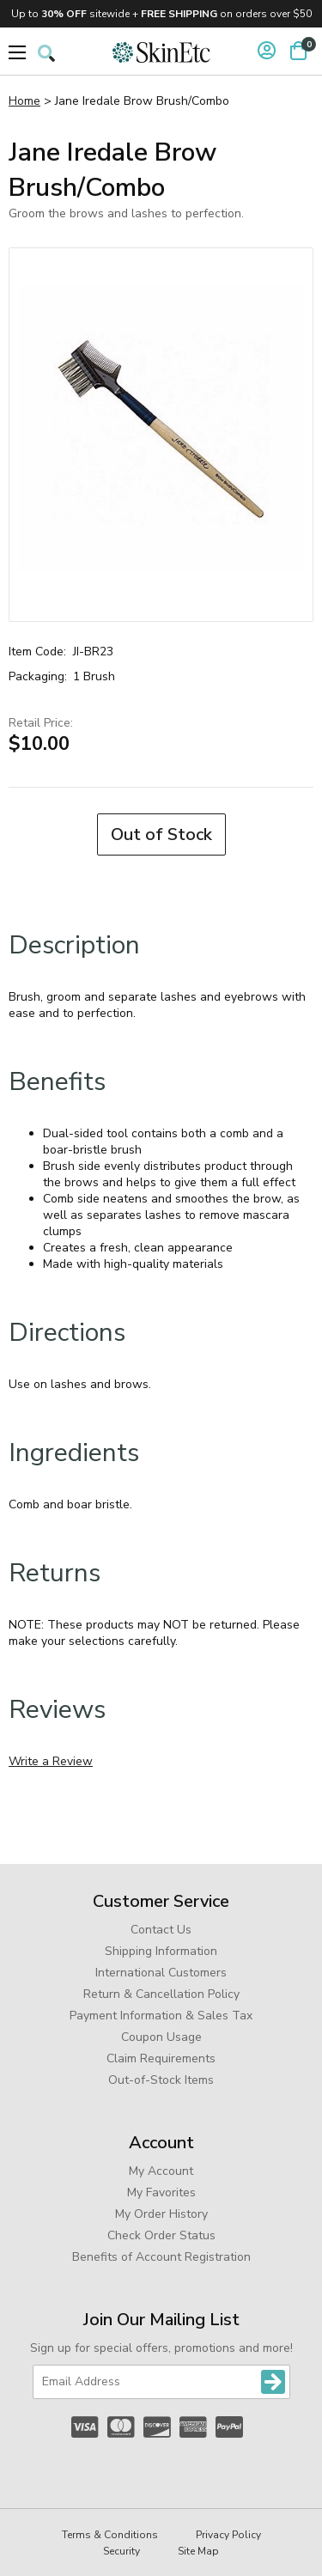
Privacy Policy (228, 2535)
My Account (161, 2171)
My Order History (161, 2214)
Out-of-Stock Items (161, 2080)
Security (121, 2551)
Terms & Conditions (110, 2535)
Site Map (198, 2551)
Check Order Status (161, 2235)
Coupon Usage (161, 2037)
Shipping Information (161, 1951)
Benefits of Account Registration (161, 2257)
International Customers (161, 1972)
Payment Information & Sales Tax (161, 2015)
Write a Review (51, 1761)
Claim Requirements (161, 2058)
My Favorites (161, 2192)
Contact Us (161, 1929)
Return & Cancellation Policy (161, 1994)
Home (24, 101)
